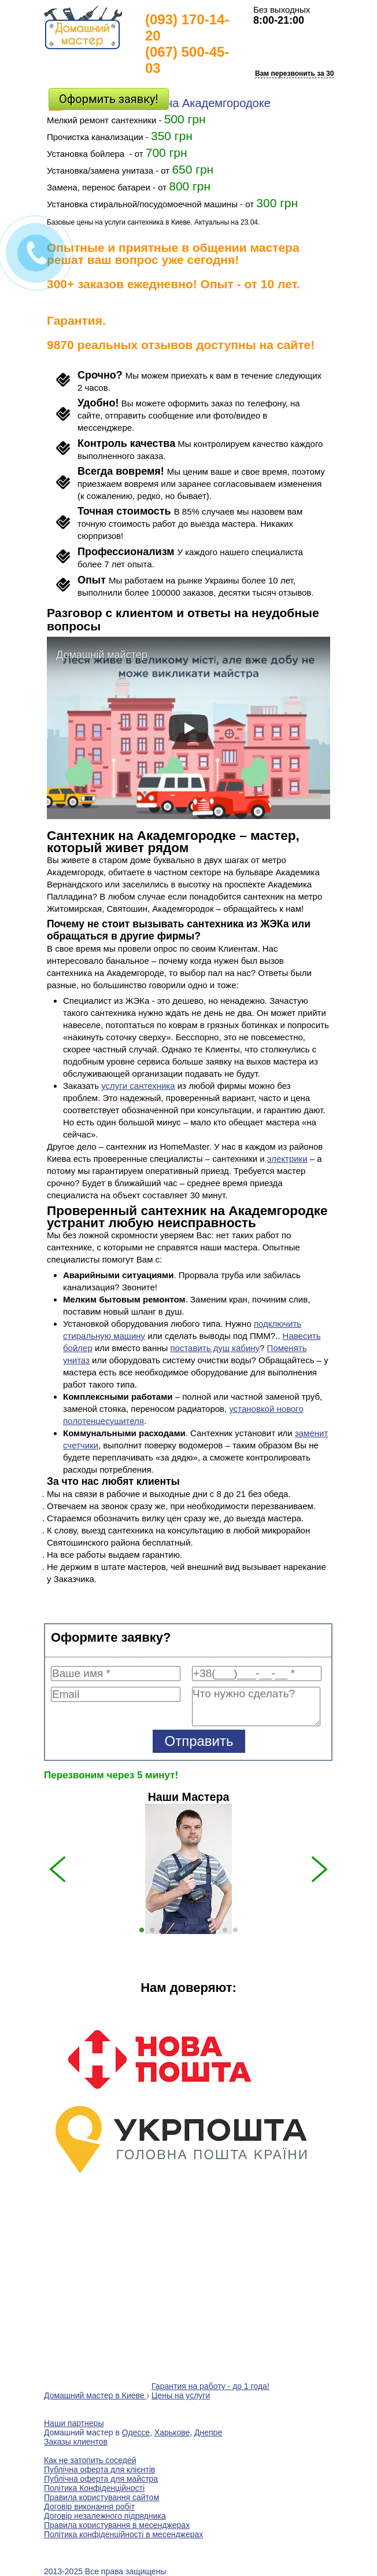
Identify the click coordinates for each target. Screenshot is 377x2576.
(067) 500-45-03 (187, 60)
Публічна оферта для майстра (101, 2478)
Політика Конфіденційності (94, 2488)
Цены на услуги (180, 2395)
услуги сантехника (138, 1086)
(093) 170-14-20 (187, 27)
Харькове (172, 2432)
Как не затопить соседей (90, 2460)
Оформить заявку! (108, 99)
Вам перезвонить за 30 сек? (303, 73)
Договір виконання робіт (89, 2506)
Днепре (208, 2432)
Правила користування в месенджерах (117, 2525)
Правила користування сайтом (101, 2497)
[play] (188, 728)
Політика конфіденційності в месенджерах (123, 2534)
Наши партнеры (74, 2423)
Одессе (136, 2432)
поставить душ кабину (215, 1348)
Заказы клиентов (76, 2441)
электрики (287, 1159)
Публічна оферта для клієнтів (99, 2469)
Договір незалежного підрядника (105, 2515)
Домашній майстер (101, 654)
